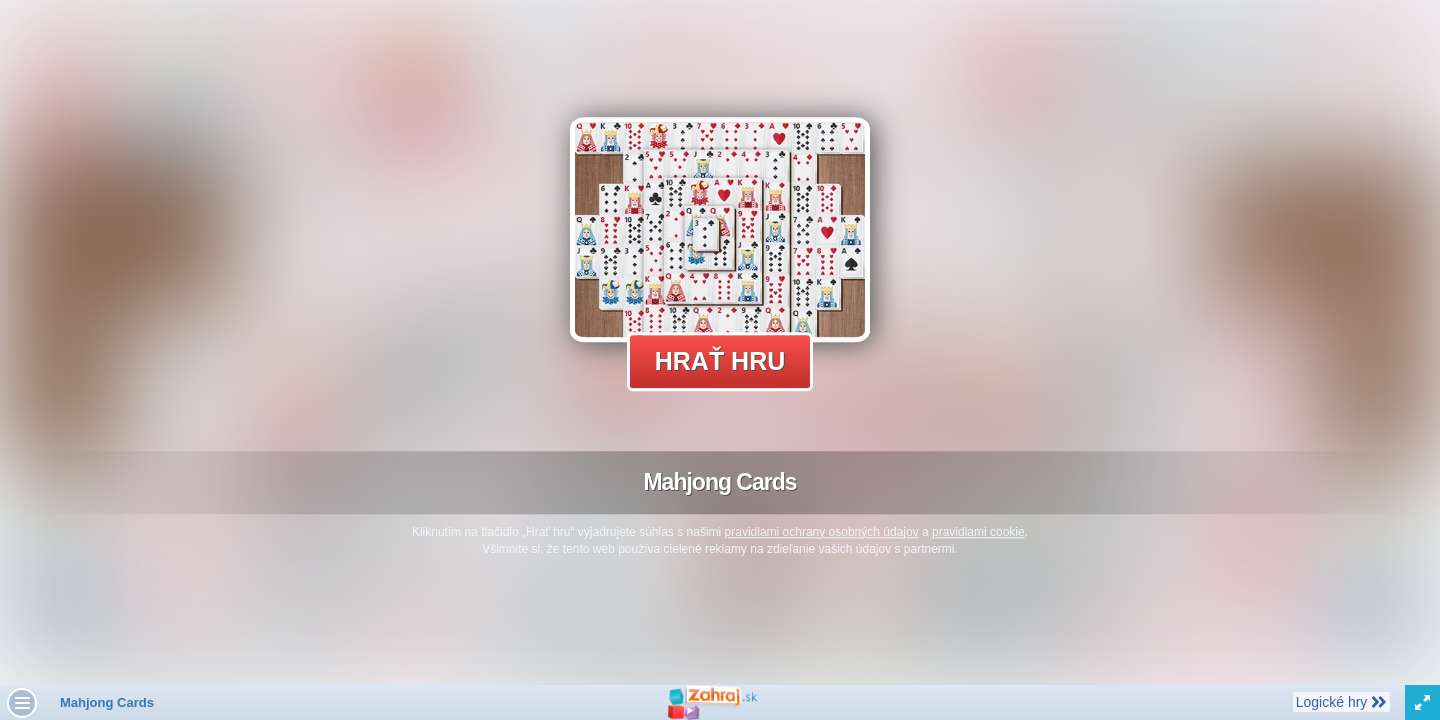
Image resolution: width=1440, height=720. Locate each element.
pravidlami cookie (978, 532)
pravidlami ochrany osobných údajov (822, 532)
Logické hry (1341, 701)
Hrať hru (720, 361)
